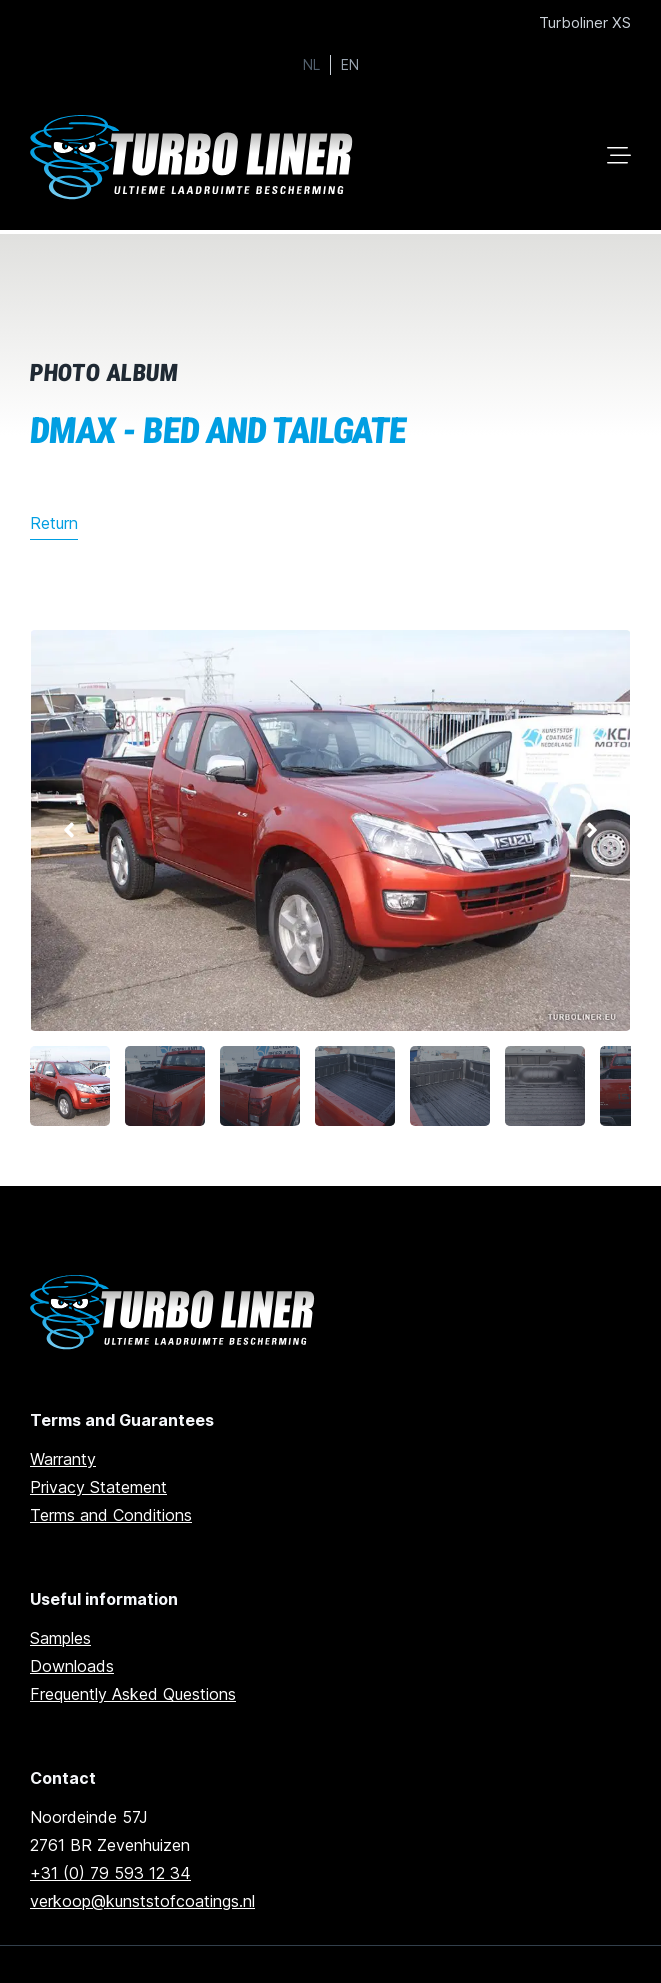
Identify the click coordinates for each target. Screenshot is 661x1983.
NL (311, 65)
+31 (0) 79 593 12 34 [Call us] (110, 1873)
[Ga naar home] (195, 157)
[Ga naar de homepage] (175, 1312)
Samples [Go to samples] (60, 1638)
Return (54, 523)
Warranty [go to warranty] (63, 1459)
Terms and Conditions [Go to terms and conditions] (111, 1515)
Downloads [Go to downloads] (72, 1666)
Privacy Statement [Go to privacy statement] (98, 1487)
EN (350, 65)
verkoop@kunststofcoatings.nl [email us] (142, 1901)
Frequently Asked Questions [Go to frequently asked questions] (133, 1694)
